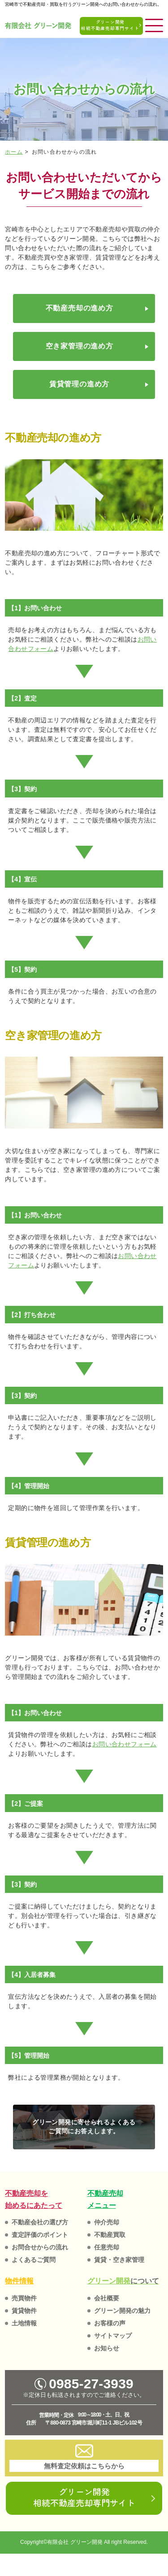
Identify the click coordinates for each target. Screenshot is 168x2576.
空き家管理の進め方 (79, 346)
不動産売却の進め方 (79, 308)
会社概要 (106, 2298)
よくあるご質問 (34, 2259)
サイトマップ (113, 2335)
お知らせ (106, 2348)
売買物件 (24, 2298)
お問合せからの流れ (40, 2247)
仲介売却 (106, 2222)
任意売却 (106, 2247)
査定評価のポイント (40, 2234)
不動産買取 (109, 2234)
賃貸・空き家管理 (119, 2259)
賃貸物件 (24, 2310)
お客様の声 (109, 2323)
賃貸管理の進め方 (79, 384)
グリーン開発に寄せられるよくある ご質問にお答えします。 (84, 2127)
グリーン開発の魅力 (122, 2310)
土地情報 (24, 2323)
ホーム (14, 152)
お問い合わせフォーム (124, 1744)
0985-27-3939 (84, 2383)
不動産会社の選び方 (40, 2222)
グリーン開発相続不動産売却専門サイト (84, 2497)
